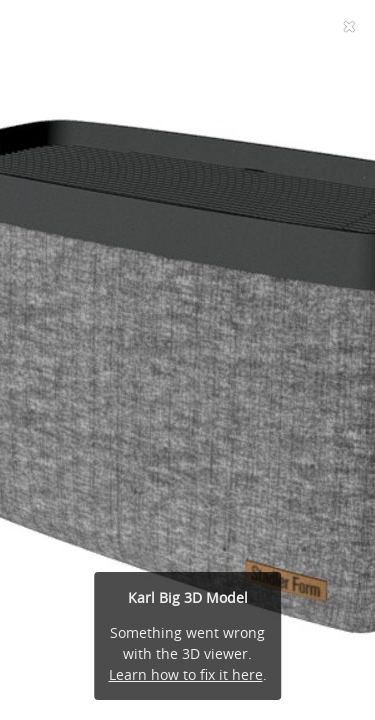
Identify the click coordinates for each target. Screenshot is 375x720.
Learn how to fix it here (186, 674)
